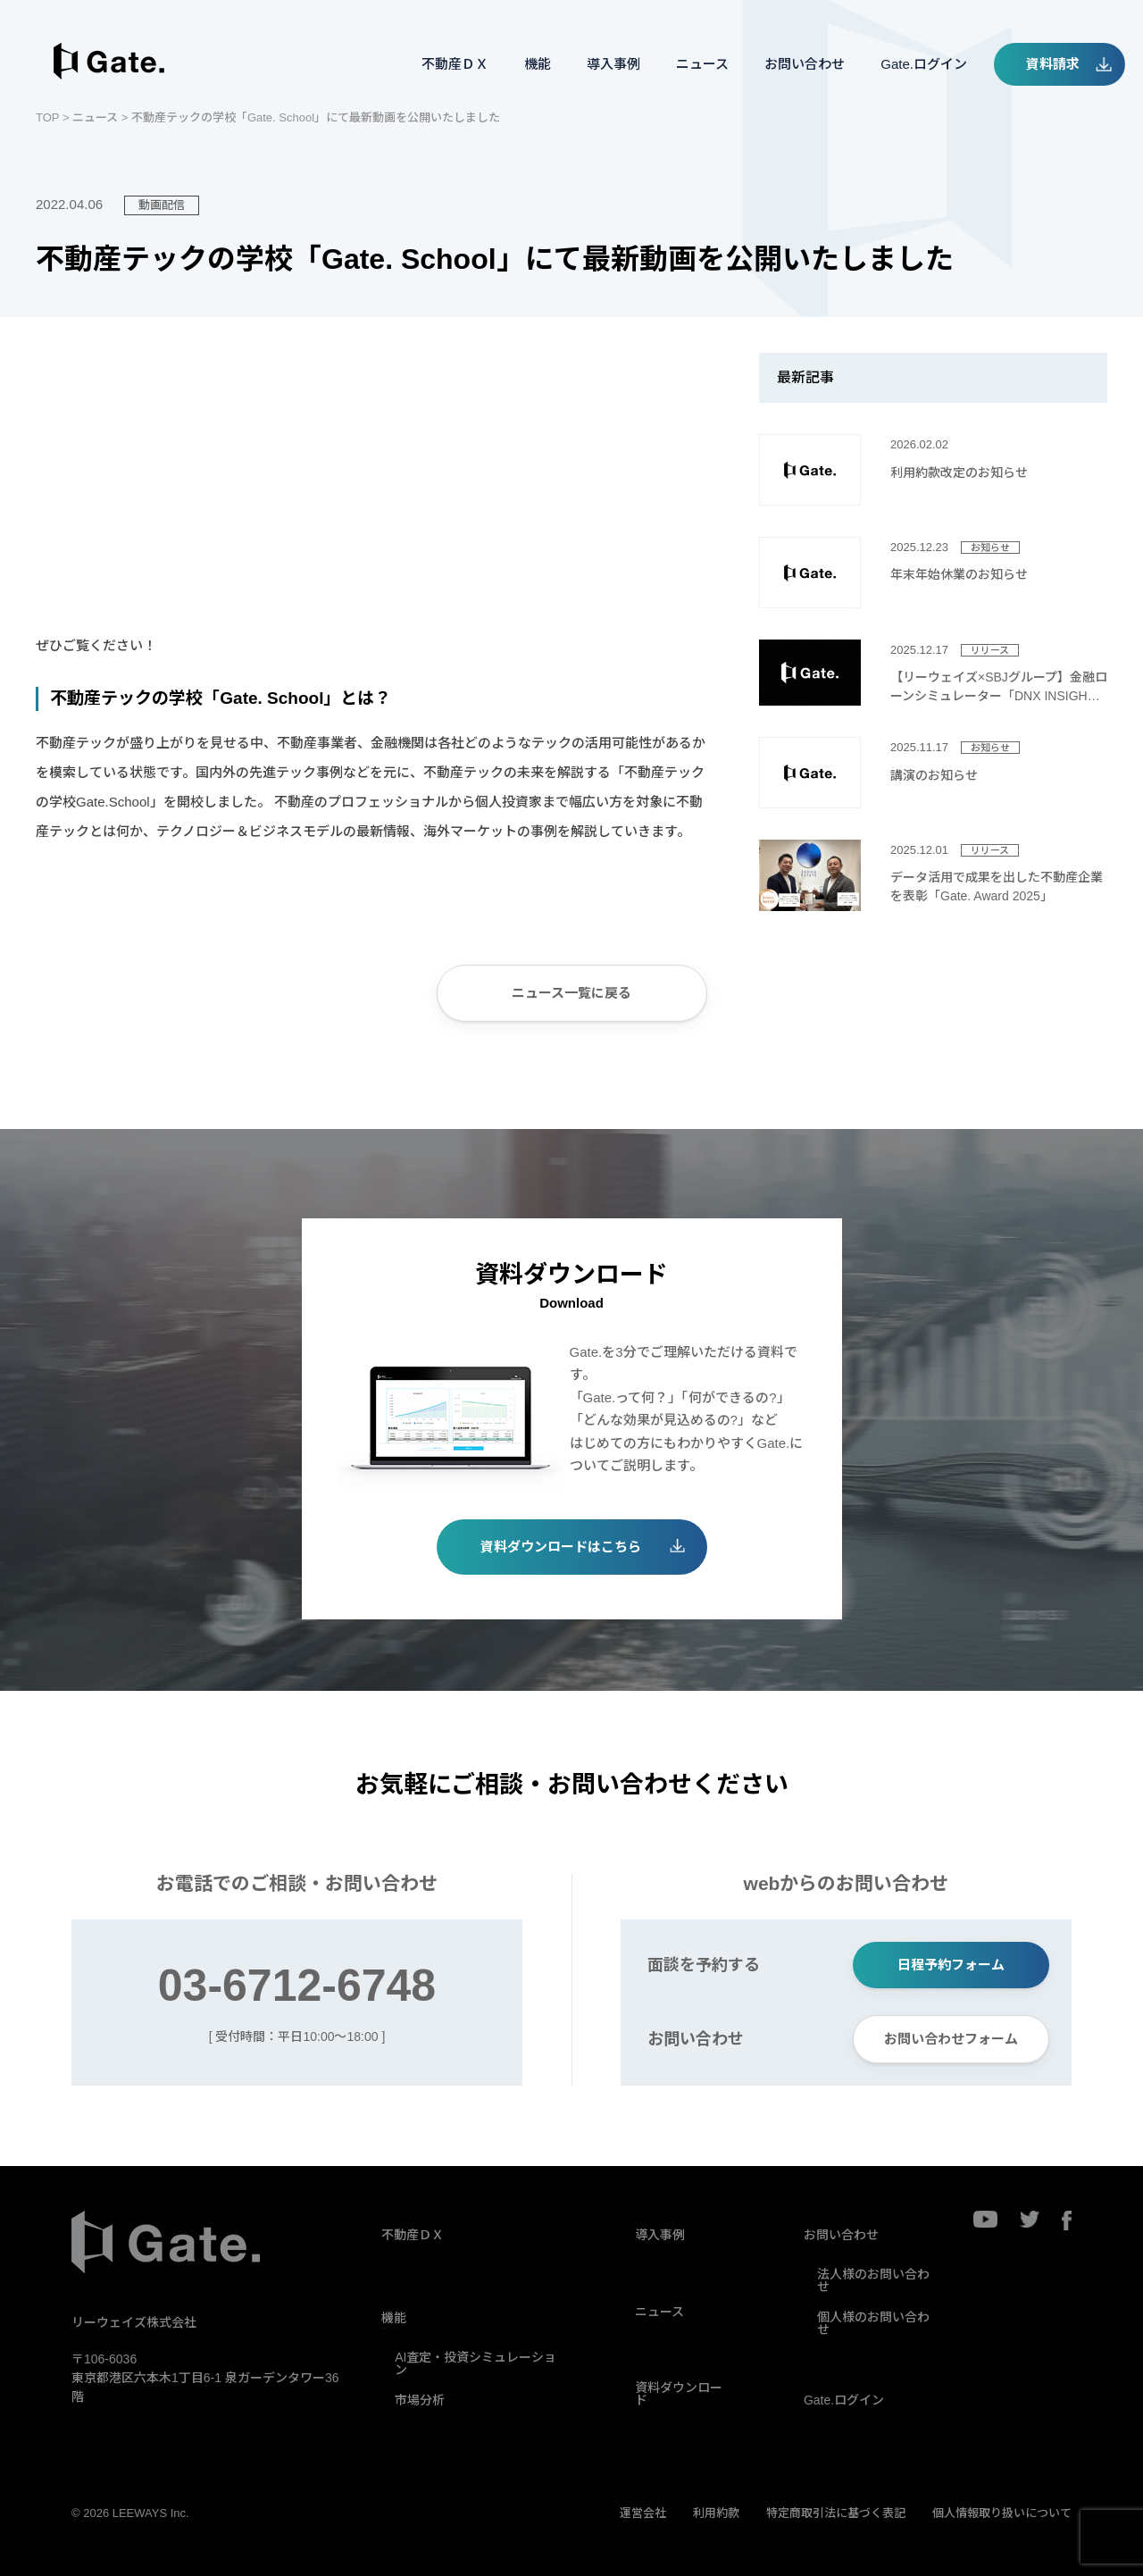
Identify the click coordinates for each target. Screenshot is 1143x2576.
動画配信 (161, 205)
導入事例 (613, 63)
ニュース (702, 63)
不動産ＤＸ (454, 63)
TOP (47, 117)
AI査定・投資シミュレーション (475, 2363)
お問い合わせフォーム (951, 2038)
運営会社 (643, 2513)
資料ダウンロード (678, 2393)
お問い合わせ (804, 63)
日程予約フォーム (951, 1964)
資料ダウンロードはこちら (560, 1546)
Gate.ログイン (923, 63)
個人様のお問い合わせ (873, 2323)
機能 (537, 63)
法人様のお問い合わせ (873, 2280)
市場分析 (420, 2400)
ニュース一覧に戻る (571, 992)
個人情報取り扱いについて (1002, 2513)
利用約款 (716, 2513)
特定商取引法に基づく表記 (835, 2513)
